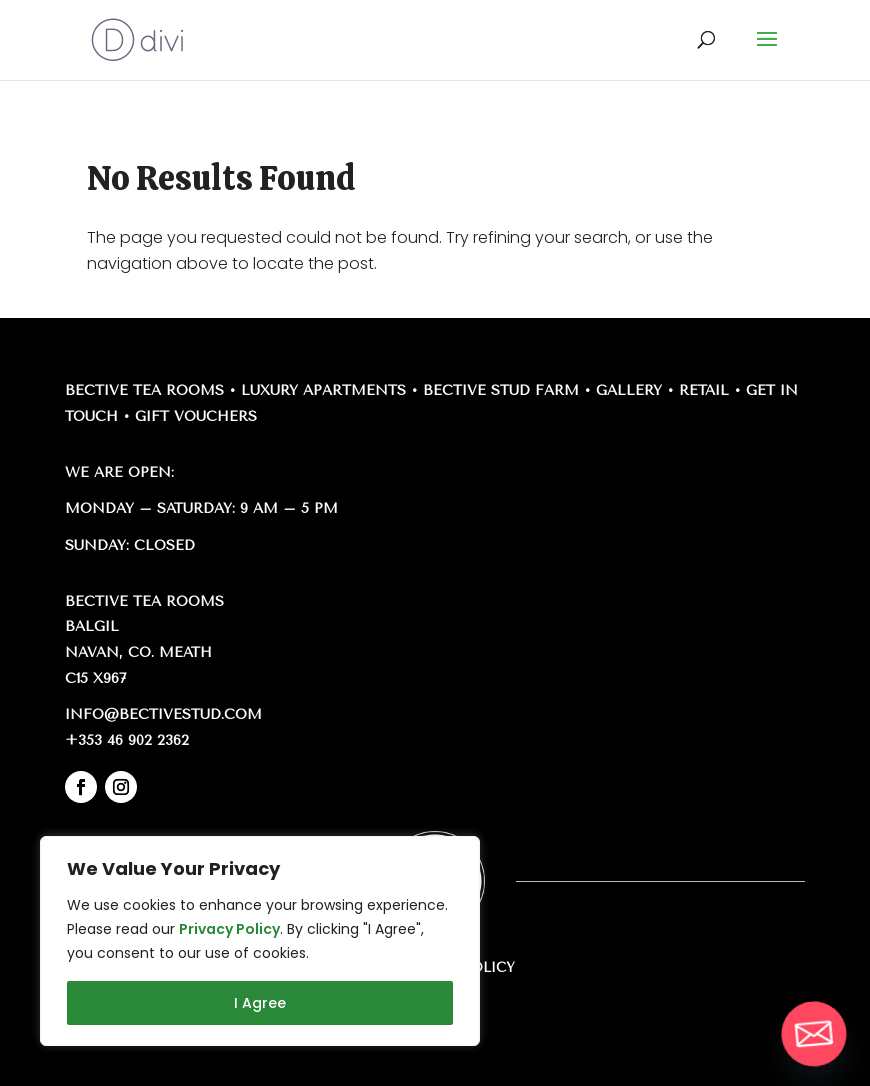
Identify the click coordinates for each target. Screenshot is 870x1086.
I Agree (260, 1003)
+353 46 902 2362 (127, 740)
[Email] (814, 1034)
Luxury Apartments (323, 390)
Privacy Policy (229, 929)
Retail (704, 390)
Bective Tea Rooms (144, 390)
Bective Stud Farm (501, 390)
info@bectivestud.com (163, 714)
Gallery (629, 390)
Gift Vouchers (196, 416)
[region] (260, 941)
